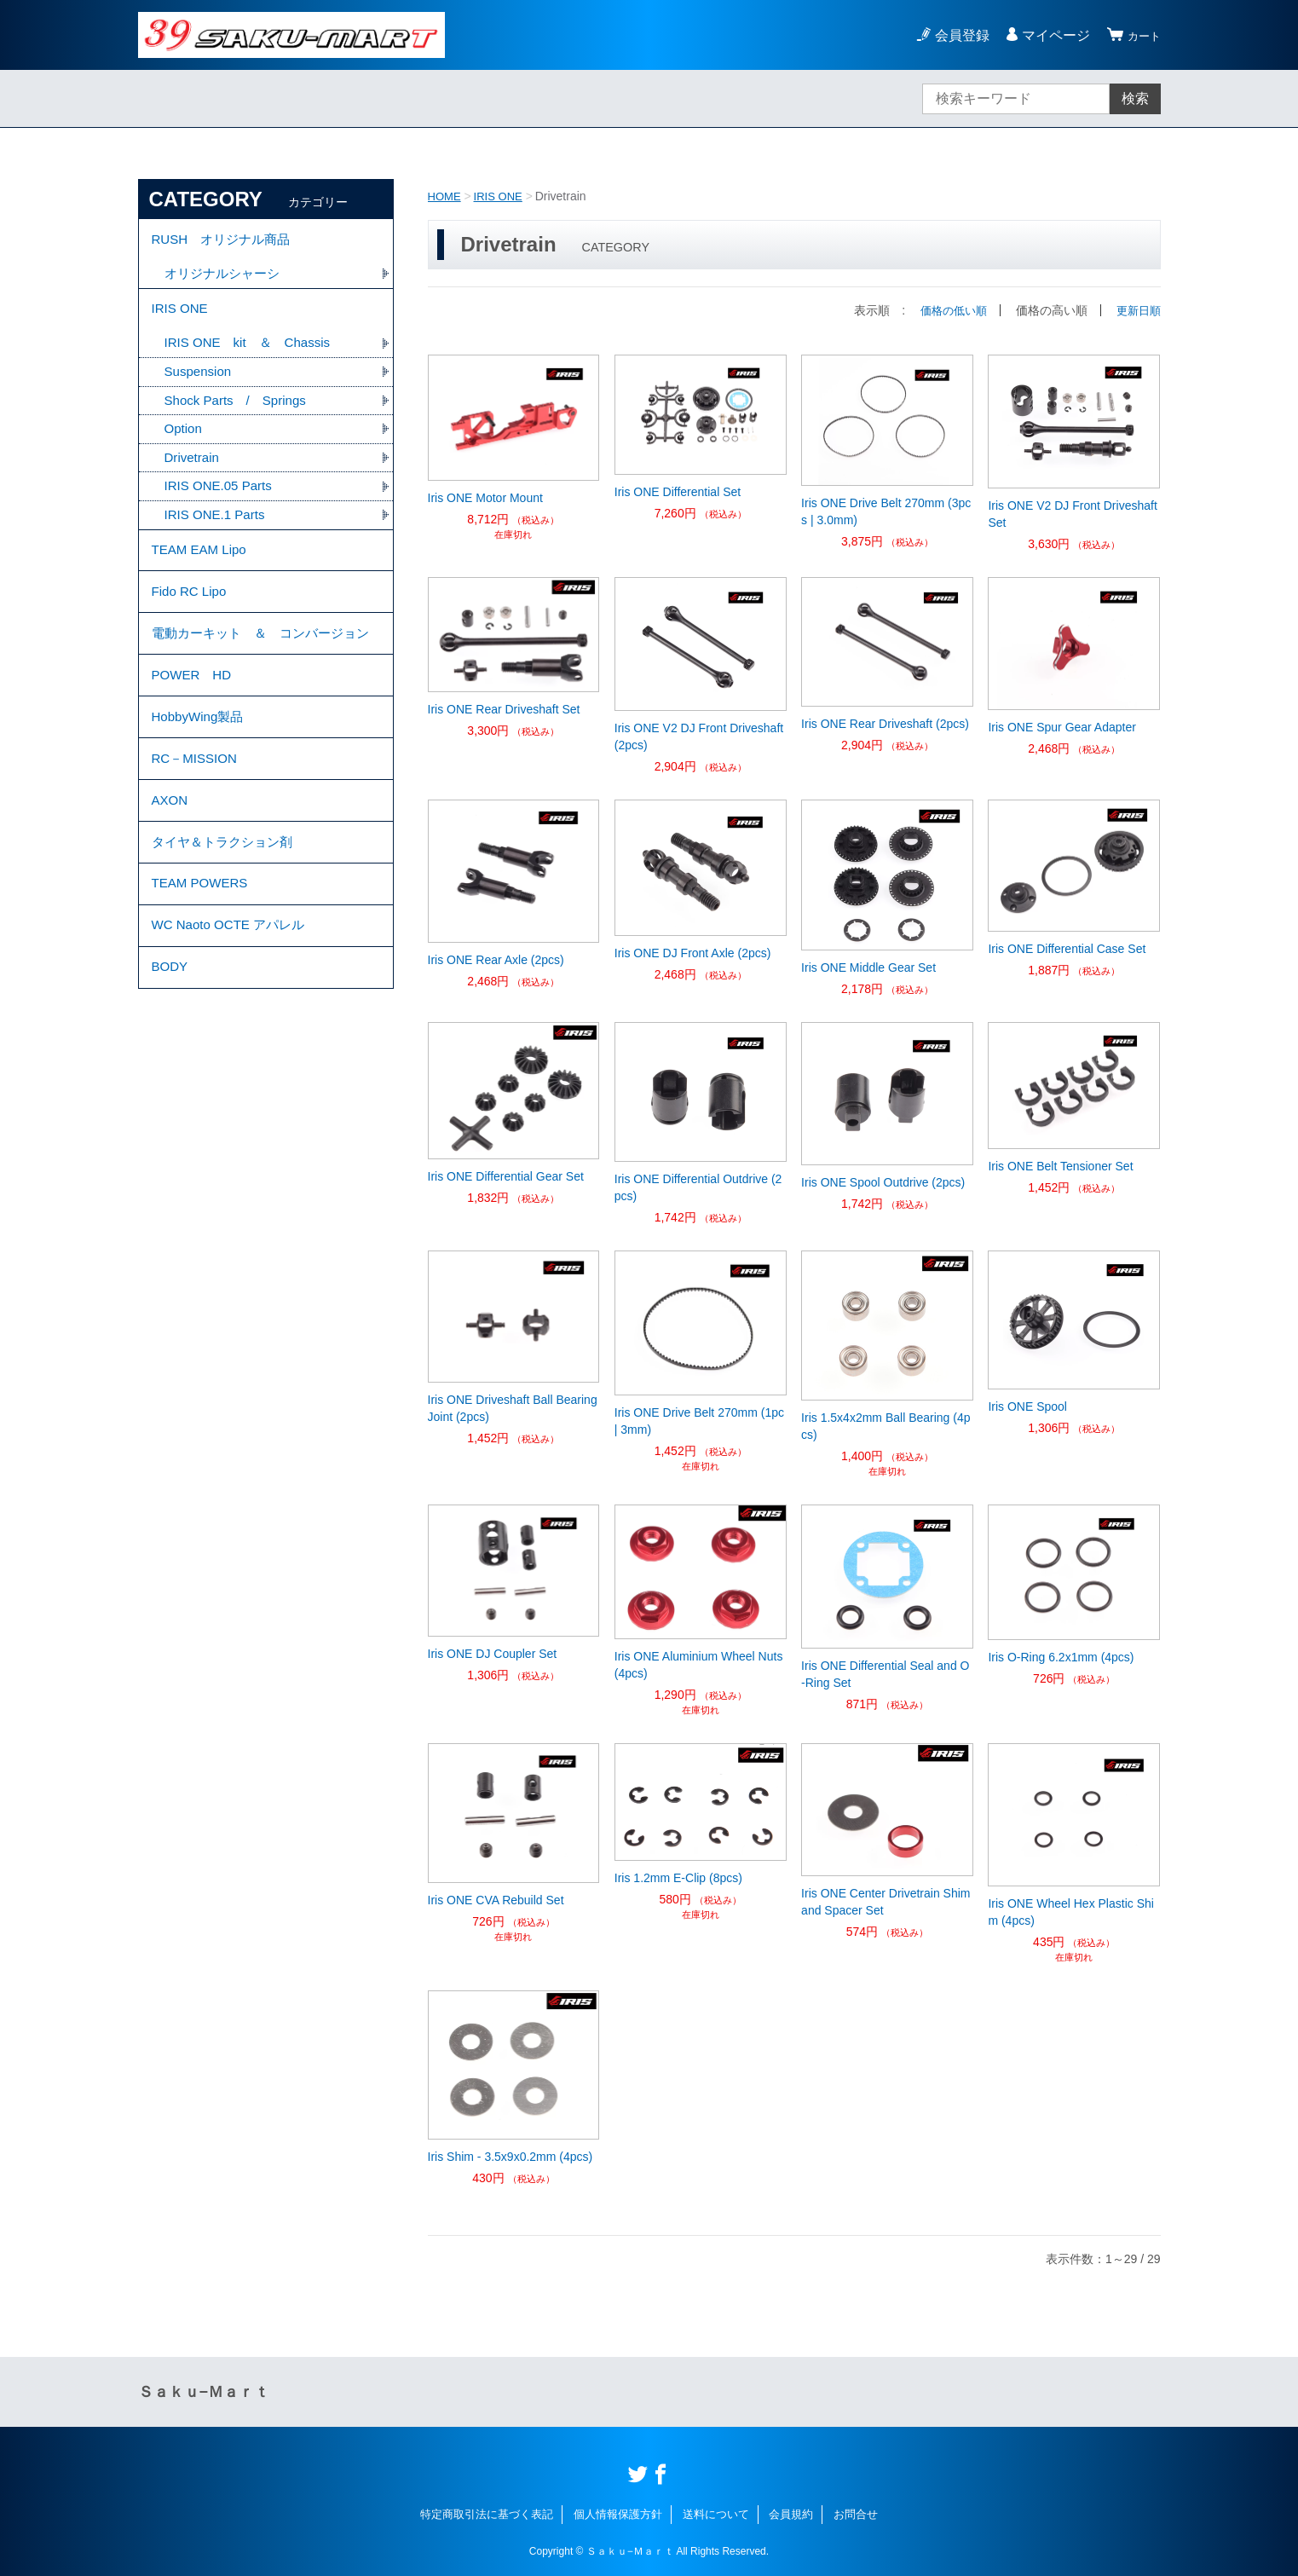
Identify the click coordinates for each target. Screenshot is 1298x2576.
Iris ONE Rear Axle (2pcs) (496, 960)
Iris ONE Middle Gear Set (868, 967)
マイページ (1048, 35)
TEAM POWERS (203, 968)
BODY (171, 1061)
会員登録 (954, 35)
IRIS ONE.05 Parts (221, 504)
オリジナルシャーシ (225, 279)
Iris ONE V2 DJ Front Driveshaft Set (1072, 514)
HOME (446, 196)
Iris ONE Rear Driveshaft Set (504, 709)
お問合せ (856, 2514)
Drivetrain (193, 474)
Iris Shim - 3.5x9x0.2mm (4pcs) (510, 2156)
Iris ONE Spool (1027, 1406)
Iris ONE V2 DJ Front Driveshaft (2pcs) (698, 736)
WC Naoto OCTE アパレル (233, 1015)
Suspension (200, 385)
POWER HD (194, 733)
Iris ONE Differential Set (677, 492)
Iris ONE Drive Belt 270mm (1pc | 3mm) (699, 1421)
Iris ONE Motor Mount (485, 498)
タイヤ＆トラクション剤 (227, 921)
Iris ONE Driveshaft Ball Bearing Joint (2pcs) (512, 1408)
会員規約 (791, 2514)
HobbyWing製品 (201, 780)
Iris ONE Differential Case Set (1066, 949)
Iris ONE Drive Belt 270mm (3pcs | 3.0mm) (886, 511)
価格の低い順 (948, 310)
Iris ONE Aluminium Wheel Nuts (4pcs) (698, 1664)
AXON (171, 874)
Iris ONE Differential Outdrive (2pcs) (698, 1187)
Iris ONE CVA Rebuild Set (496, 1900)
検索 (1135, 98)
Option (184, 444)
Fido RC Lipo (191, 619)
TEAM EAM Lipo (202, 572)
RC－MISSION (197, 827)
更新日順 (1137, 310)
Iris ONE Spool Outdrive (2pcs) (883, 1182)
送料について (716, 2514)
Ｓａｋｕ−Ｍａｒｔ (204, 2391)
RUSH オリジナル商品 (225, 241)
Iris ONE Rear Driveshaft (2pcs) (885, 724)
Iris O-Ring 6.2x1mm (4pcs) (1061, 1657)
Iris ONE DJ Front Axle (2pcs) (692, 953)
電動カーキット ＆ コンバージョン (261, 676)
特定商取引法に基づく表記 (486, 2514)
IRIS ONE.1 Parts (217, 534)
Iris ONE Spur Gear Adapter (1062, 727)
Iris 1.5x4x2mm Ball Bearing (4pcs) (885, 1426)
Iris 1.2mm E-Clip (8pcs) (678, 1878)
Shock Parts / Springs (239, 414)
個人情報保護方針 (618, 2514)
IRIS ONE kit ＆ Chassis (252, 355)
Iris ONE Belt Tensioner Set (1060, 1166)
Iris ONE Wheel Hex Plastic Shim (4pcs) (1071, 1912)
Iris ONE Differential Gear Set (506, 1176)
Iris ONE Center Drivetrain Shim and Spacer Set (885, 1901)
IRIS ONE (502, 196)
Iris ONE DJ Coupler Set (492, 1654)
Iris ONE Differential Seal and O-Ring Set (885, 1674)
